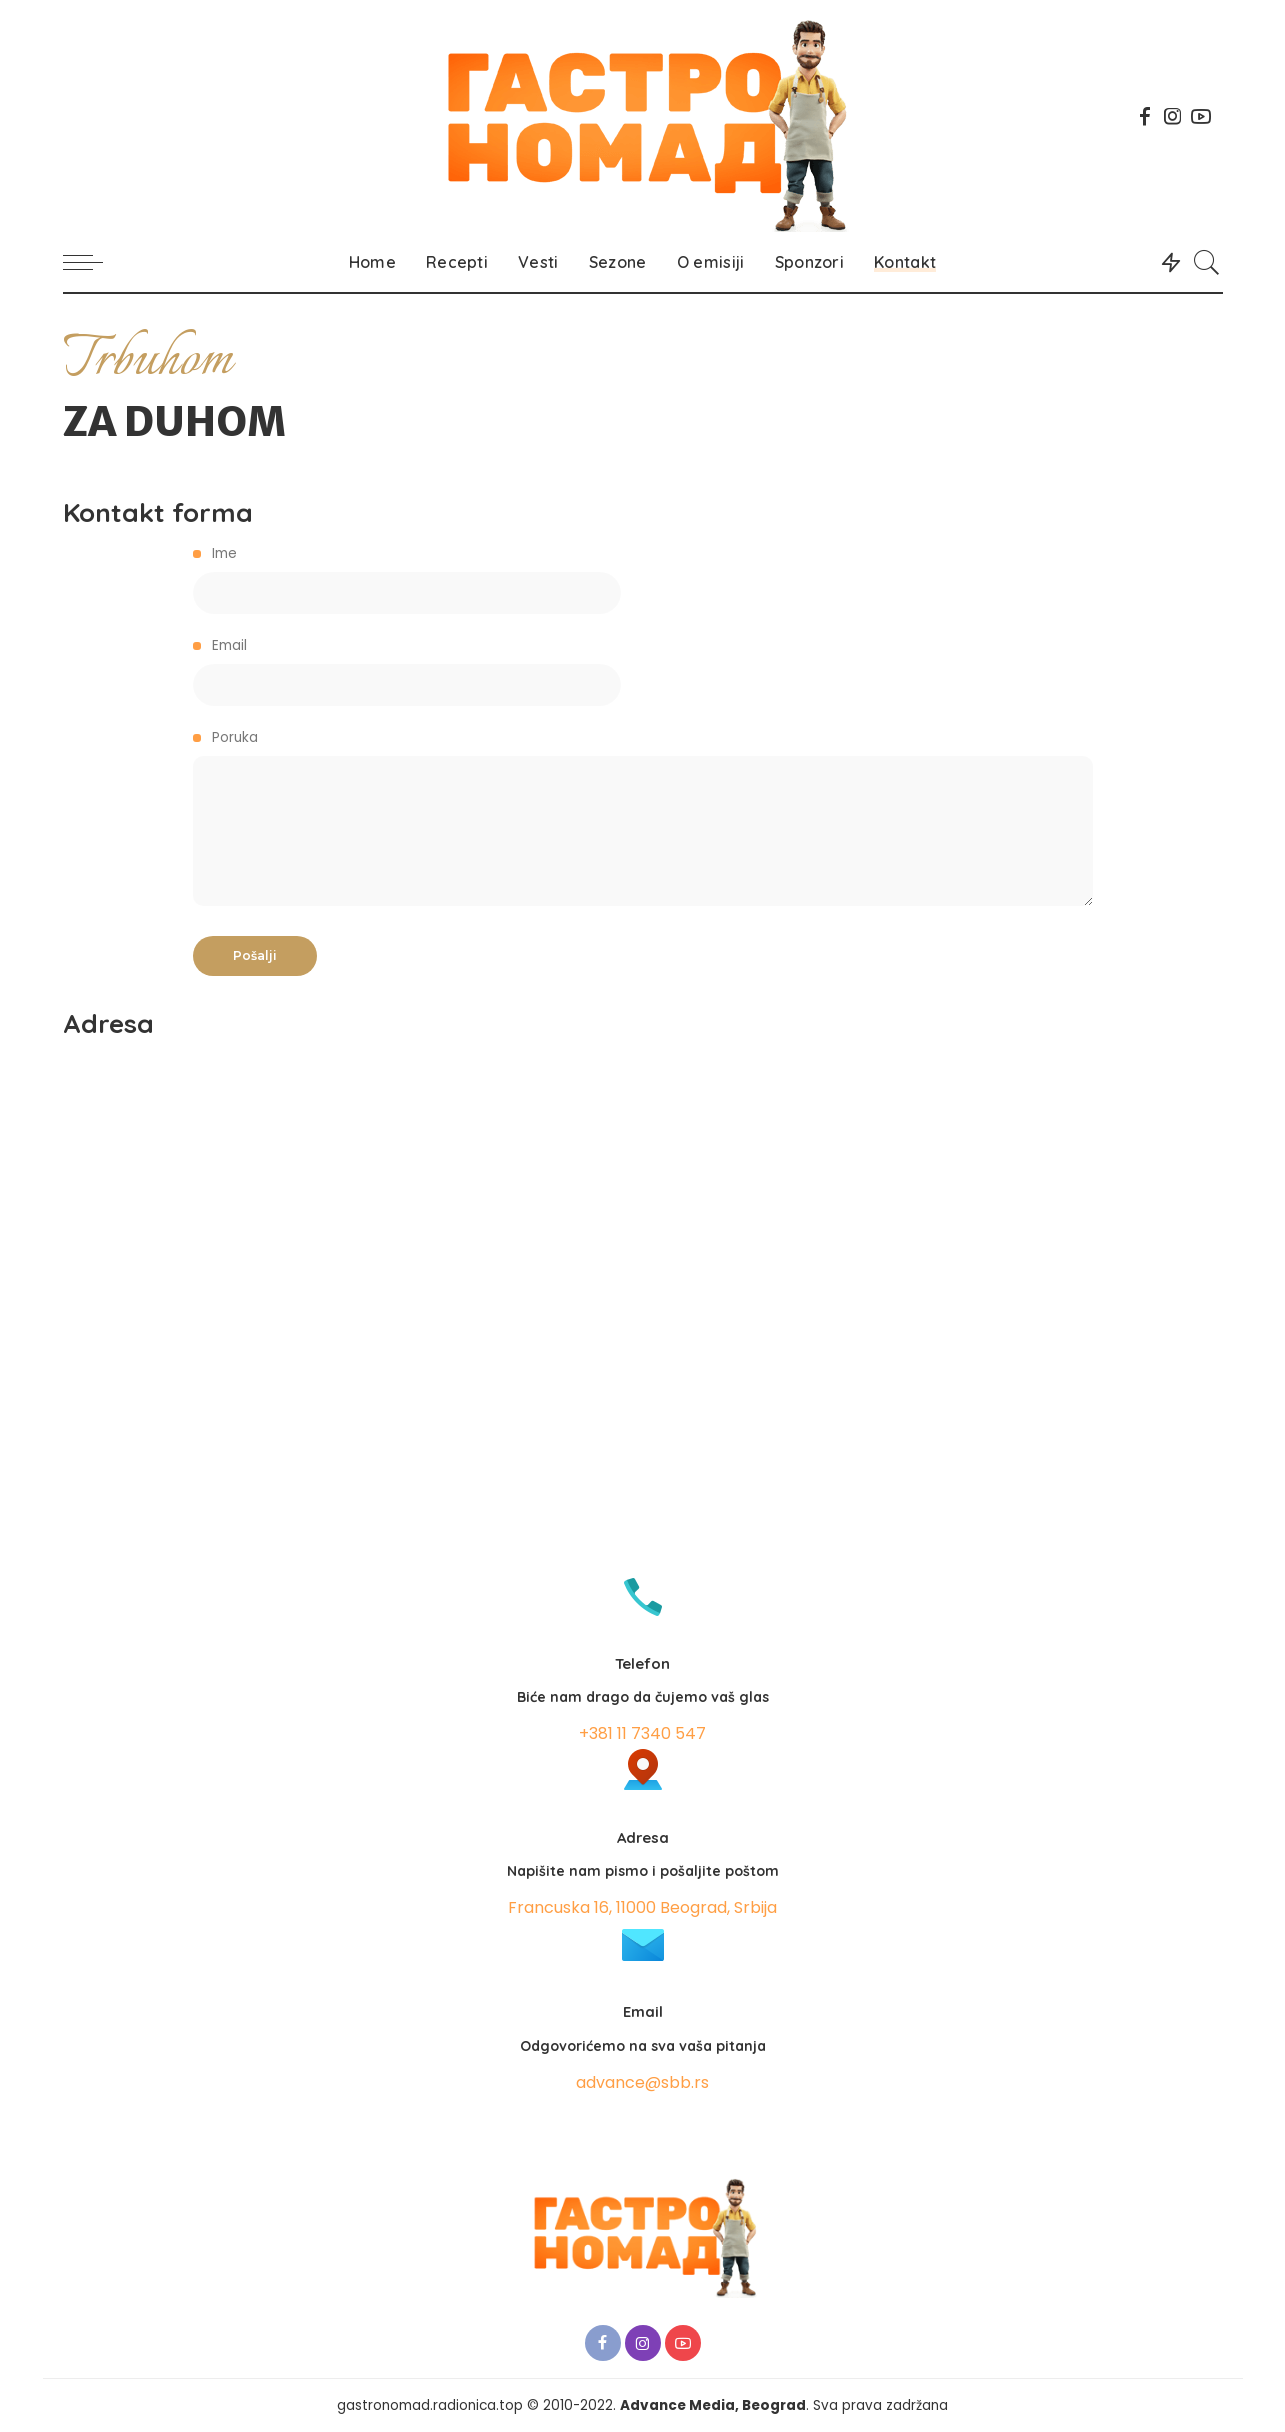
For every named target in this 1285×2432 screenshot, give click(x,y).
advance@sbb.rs (642, 2082)
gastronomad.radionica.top (430, 2405)
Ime (643, 579)
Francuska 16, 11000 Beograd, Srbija (642, 1907)
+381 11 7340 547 (642, 1733)
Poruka (643, 817)
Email (643, 671)
